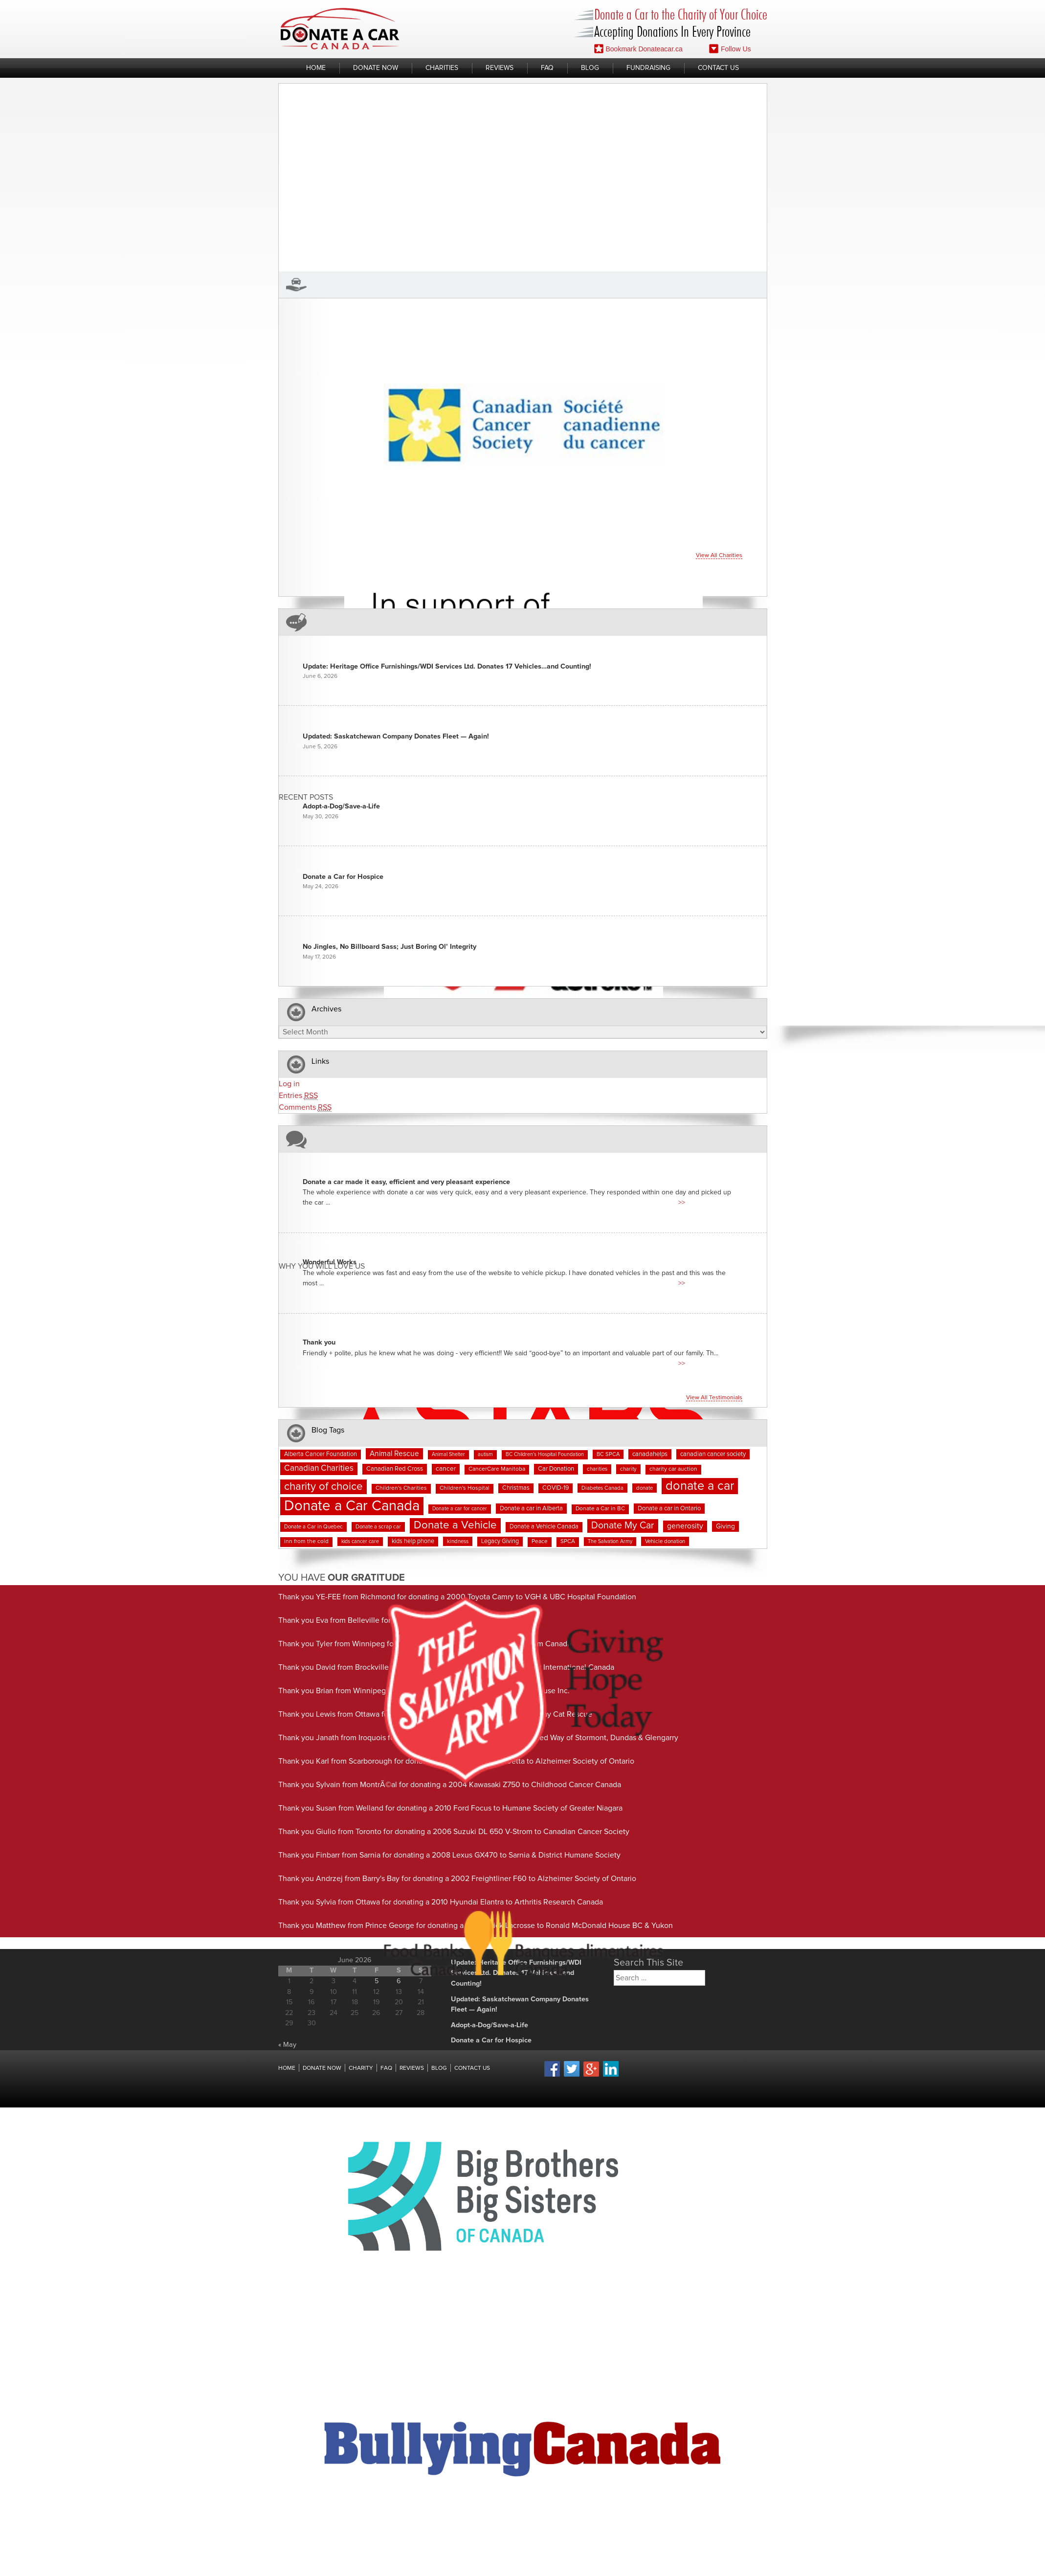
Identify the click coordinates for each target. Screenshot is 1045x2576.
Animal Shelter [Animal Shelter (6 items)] (448, 1454)
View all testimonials (714, 1398)
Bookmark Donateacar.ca (638, 48)
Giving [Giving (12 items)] (725, 1526)
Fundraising (648, 68)
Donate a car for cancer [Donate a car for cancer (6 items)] (459, 1508)
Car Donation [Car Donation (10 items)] (556, 1469)
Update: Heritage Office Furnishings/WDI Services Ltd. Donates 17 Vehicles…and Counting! (447, 666)
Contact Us (718, 68)
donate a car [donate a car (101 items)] (700, 1486)
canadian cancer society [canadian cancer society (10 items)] (713, 1454)
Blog (590, 68)
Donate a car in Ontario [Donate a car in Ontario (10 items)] (669, 1508)
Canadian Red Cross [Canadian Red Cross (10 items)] (394, 1469)
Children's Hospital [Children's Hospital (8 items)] (464, 1488)
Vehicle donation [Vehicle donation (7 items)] (665, 1541)
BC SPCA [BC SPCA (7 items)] (608, 1454)
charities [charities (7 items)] (597, 1469)
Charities (441, 68)
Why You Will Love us (322, 1266)
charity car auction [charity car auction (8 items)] (673, 1469)
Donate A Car (340, 28)
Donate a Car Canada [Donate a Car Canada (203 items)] (352, 1506)
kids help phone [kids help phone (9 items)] (413, 1541)
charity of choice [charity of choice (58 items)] (323, 1486)
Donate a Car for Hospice (343, 877)
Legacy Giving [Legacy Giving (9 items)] (500, 1541)
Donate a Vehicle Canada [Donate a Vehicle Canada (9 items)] (544, 1526)
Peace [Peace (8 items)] (540, 1542)
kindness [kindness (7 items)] (457, 1541)
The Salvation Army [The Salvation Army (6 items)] (610, 1541)
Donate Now (375, 68)
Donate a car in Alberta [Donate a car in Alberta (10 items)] (531, 1508)
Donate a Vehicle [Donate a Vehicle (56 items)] (455, 1525)
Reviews (499, 68)
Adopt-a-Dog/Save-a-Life (341, 806)
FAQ (547, 68)
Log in (289, 1084)
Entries (298, 1096)
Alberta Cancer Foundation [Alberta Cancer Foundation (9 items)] (320, 1454)
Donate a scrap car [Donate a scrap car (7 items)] (378, 1526)
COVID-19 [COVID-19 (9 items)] (555, 1488)
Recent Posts (306, 797)
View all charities (719, 556)
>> (681, 1202)
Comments (305, 1107)
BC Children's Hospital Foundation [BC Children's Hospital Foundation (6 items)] (545, 1454)
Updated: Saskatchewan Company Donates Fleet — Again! (396, 736)
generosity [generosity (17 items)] (685, 1526)
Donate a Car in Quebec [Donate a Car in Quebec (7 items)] (313, 1526)
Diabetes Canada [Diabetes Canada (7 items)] (602, 1488)
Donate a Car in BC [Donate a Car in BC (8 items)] (600, 1509)
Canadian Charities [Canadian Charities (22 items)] (319, 1468)
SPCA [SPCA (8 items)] (567, 1542)
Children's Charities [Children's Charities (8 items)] (401, 1488)
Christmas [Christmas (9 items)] (516, 1488)
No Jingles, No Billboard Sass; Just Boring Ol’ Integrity (389, 946)
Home (316, 68)
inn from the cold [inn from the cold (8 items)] (306, 1542)
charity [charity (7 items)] (628, 1469)
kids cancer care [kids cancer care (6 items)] (360, 1541)
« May (287, 2044)
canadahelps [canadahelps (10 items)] (649, 1454)
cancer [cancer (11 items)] (446, 1468)
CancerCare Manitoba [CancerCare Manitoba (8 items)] (496, 1469)
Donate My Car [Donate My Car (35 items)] (622, 1525)
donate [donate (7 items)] (644, 1488)
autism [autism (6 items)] (485, 1454)
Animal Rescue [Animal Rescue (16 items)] (394, 1453)
